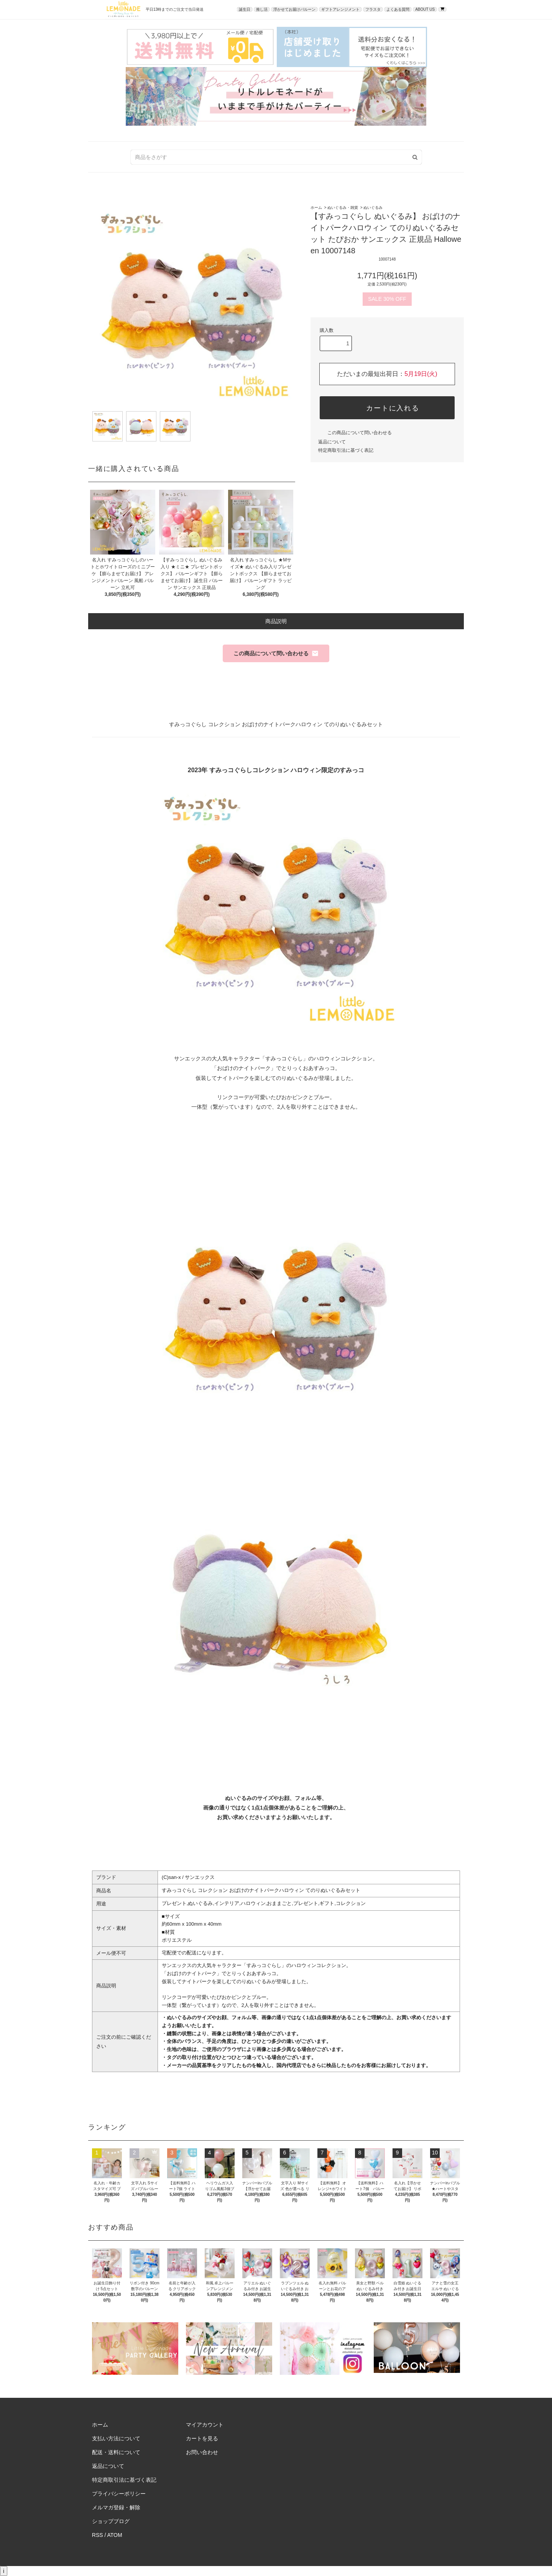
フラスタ (373, 9)
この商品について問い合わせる (355, 432)
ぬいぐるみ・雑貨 (342, 207)
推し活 (262, 9)
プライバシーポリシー (119, 2494)
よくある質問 (397, 9)
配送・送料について (116, 2452)
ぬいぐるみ (373, 207)
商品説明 (276, 621)
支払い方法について (116, 2438)
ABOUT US (425, 9)
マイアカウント (204, 2425)
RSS (97, 2535)
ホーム (316, 207)
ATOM (114, 2535)
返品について (332, 442)
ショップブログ (111, 2521)
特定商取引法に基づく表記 (345, 450)
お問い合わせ (202, 2452)
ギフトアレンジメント (340, 9)
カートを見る (202, 2438)
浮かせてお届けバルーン (294, 9)
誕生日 (244, 9)
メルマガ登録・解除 (116, 2507)
